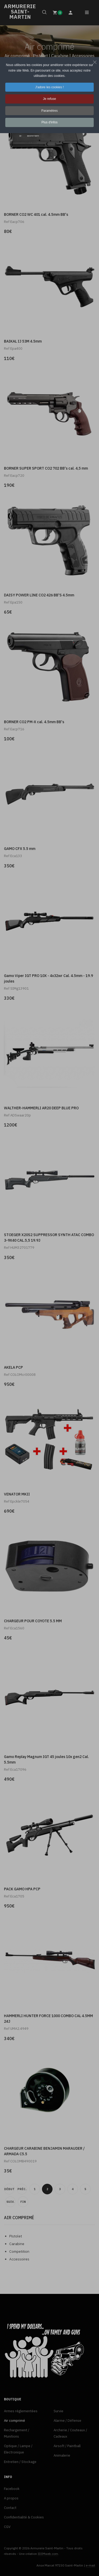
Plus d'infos (49, 122)
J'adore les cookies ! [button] (49, 87)
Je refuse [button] (49, 99)
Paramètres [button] (49, 111)
